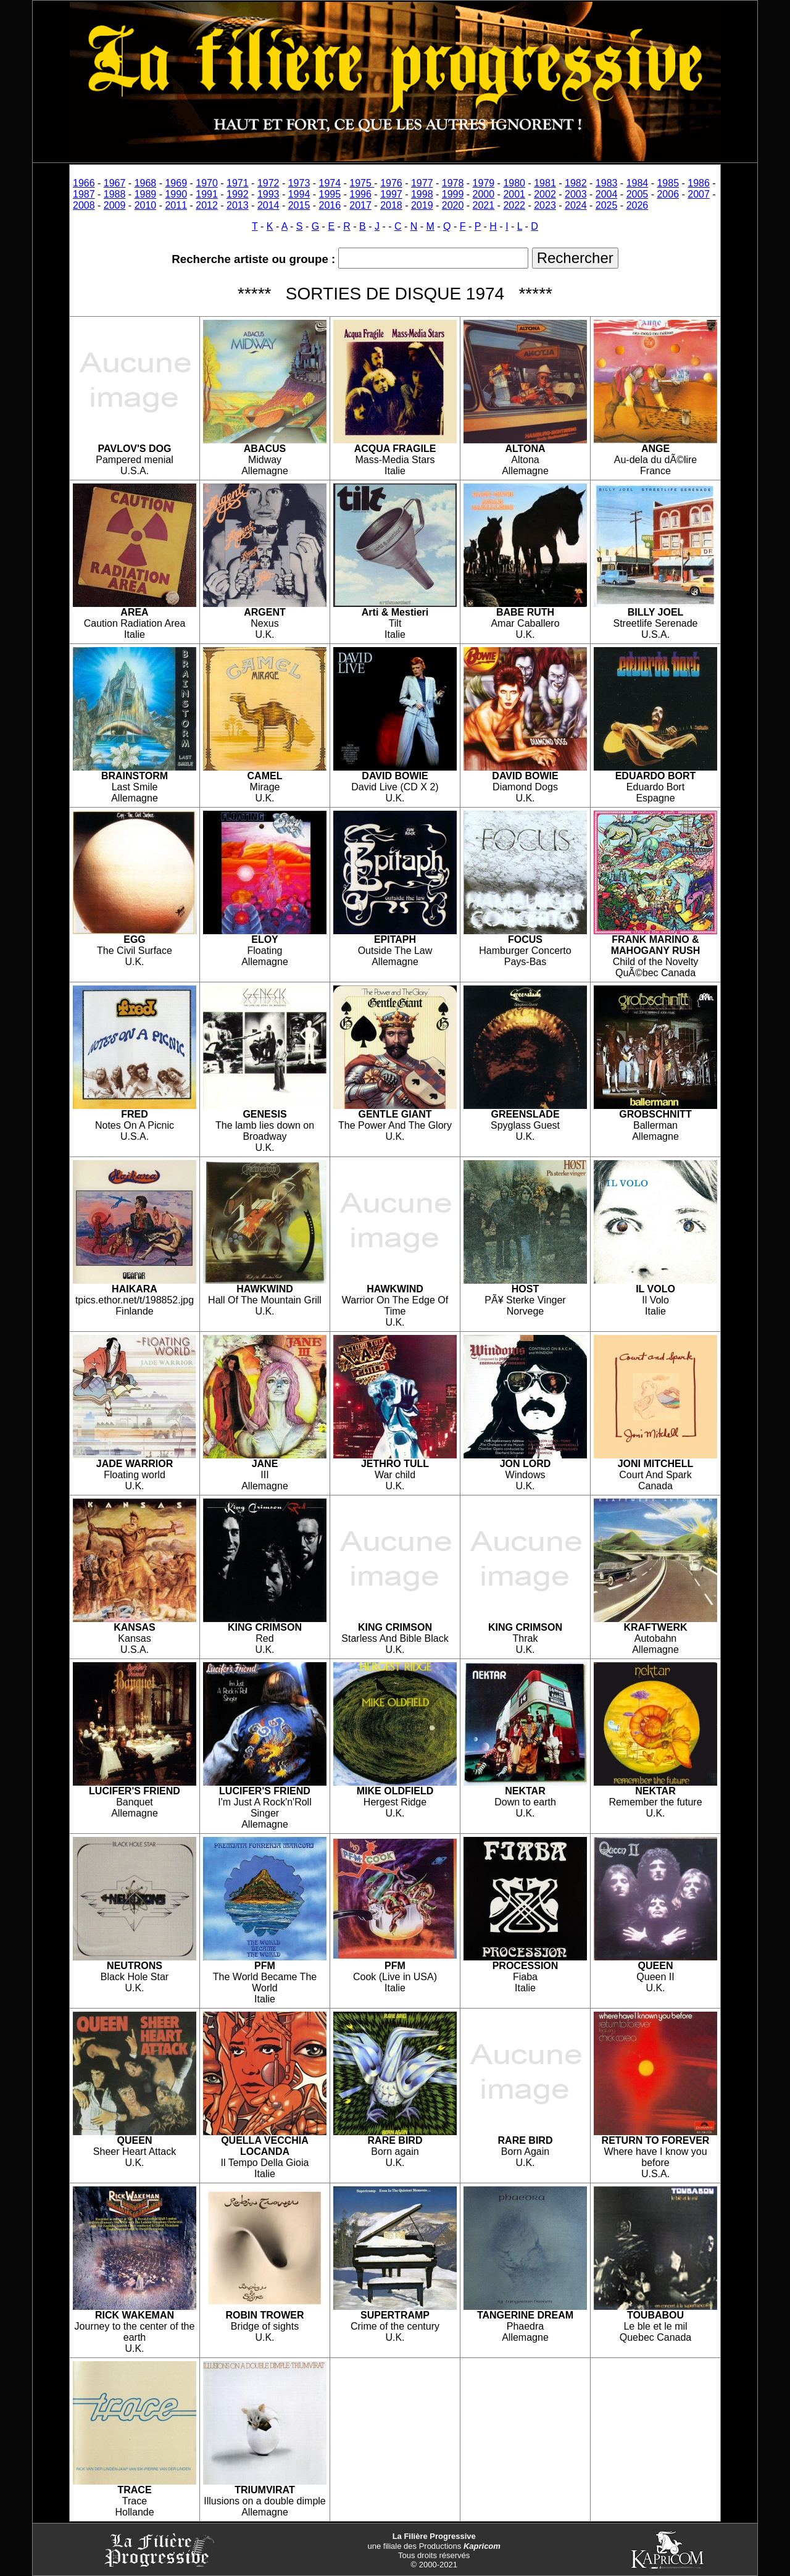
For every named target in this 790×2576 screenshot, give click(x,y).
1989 (146, 194)
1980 (514, 183)
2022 (514, 205)
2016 (330, 205)
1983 (607, 183)
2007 (699, 194)
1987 (84, 194)
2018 (391, 205)
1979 (484, 183)
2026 (637, 205)
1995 (330, 194)
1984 (637, 183)
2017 (360, 205)
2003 (576, 194)
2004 (607, 194)
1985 (668, 183)
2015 (299, 205)
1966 (84, 183)
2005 (637, 194)
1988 (115, 194)
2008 (84, 205)
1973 (299, 183)
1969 (176, 183)
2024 (576, 205)
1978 (453, 183)
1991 (207, 194)
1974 (330, 183)
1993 (268, 194)
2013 (238, 205)
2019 (422, 205)
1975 (361, 183)
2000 (484, 194)
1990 (176, 194)
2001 (514, 194)
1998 (422, 194)
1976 (391, 183)
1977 (422, 183)
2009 (115, 205)
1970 (207, 183)
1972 (268, 183)
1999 (453, 194)
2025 (607, 205)
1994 (299, 194)
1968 (146, 183)
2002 (545, 194)
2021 (484, 205)
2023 (545, 205)
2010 (146, 205)
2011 (176, 205)
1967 (115, 183)
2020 (453, 205)
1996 (360, 194)
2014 (268, 205)
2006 (668, 194)
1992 (238, 194)
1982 (576, 183)
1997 (391, 194)
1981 (545, 183)
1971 (238, 183)
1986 (699, 183)
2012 (207, 205)
